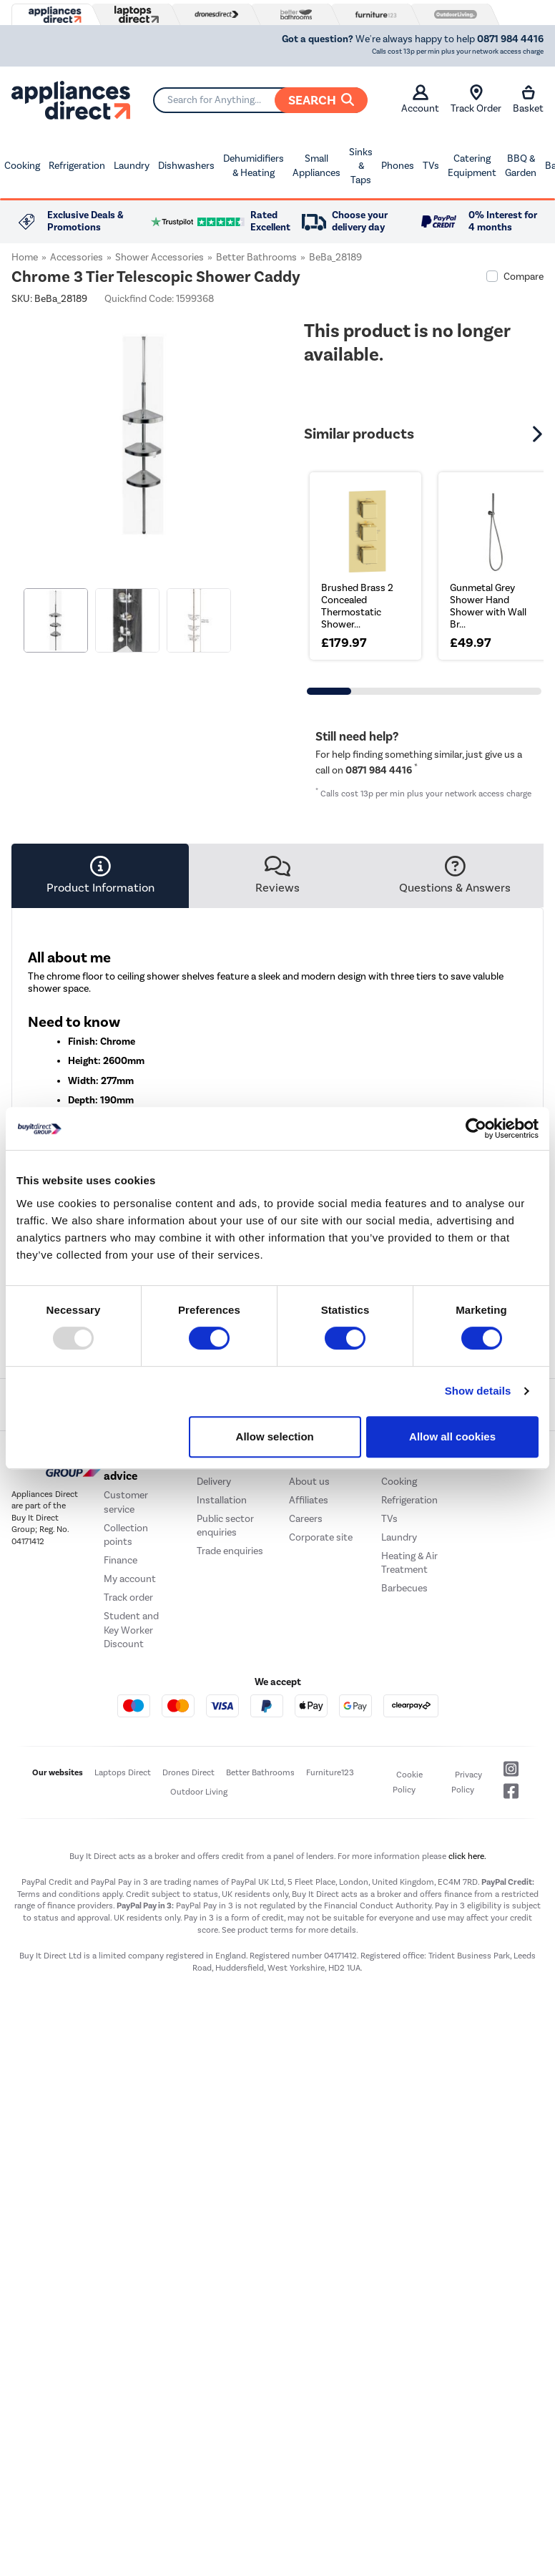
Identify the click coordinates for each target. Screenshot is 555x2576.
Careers (306, 1519)
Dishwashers (186, 166)
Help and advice (126, 1469)
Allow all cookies (452, 1436)
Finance (120, 1560)
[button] (539, 433)
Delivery (214, 1481)
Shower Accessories (159, 257)
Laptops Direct (122, 1772)
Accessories (76, 257)
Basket (528, 99)
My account (130, 1579)
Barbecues (404, 1588)
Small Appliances (316, 165)
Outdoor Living (198, 1792)
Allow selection (275, 1436)
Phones (397, 166)
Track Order (476, 99)
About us (309, 1481)
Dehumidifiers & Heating (253, 165)
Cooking (22, 166)
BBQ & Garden (520, 165)
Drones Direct (188, 1772)
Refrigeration (77, 166)
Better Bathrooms (256, 257)
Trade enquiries (230, 1551)
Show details (478, 1391)
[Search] (260, 100)
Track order (128, 1597)
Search (321, 100)
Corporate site (321, 1537)
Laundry (131, 166)
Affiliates (308, 1500)
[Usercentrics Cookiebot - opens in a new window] (476, 1128)
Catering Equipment (472, 165)
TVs (431, 166)
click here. (467, 1856)
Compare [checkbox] (524, 276)
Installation (222, 1500)
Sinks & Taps (361, 166)
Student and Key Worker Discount (131, 1630)
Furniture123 (330, 1772)
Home (24, 257)
